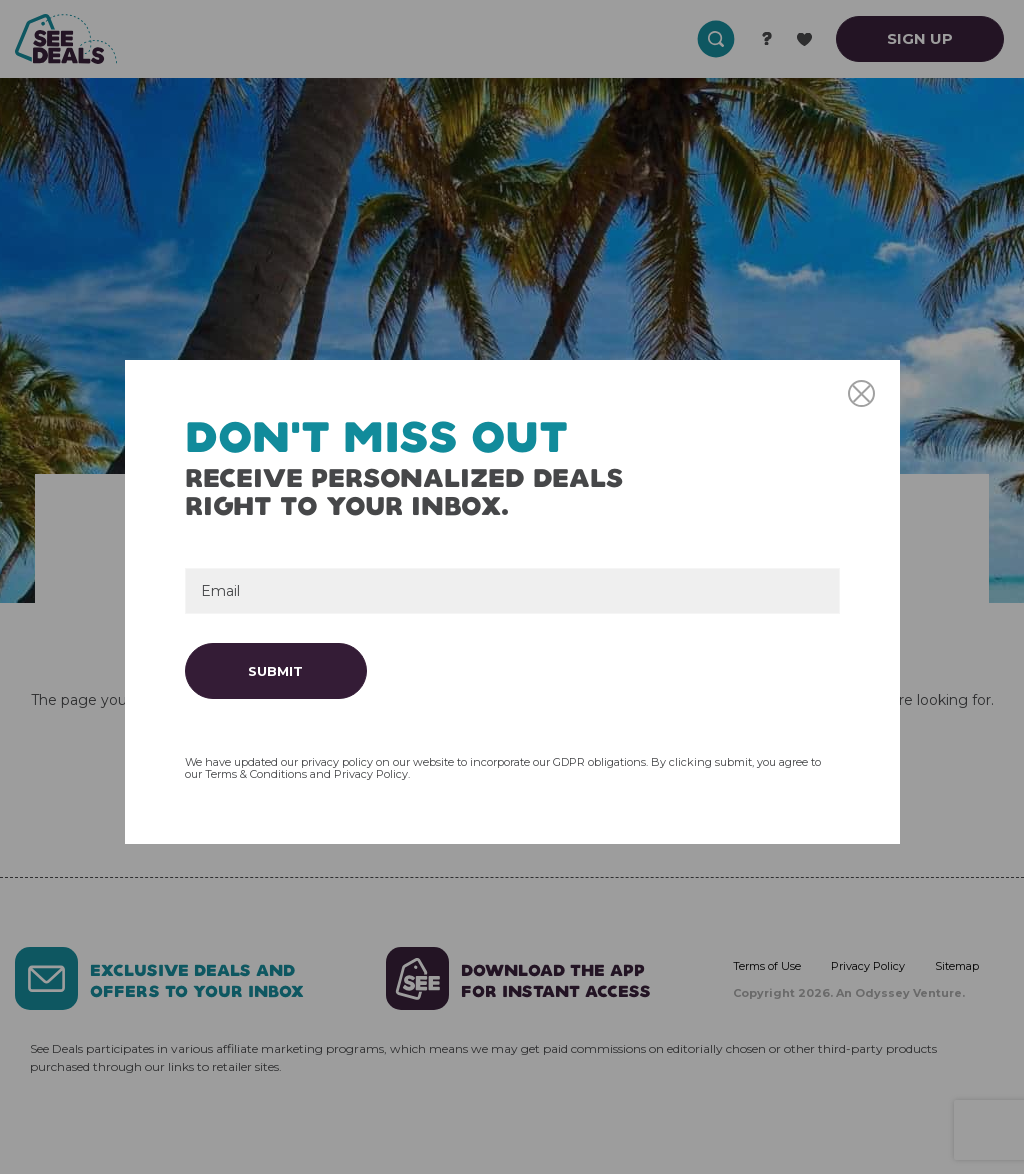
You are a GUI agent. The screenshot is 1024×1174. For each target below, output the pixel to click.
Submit (275, 671)
